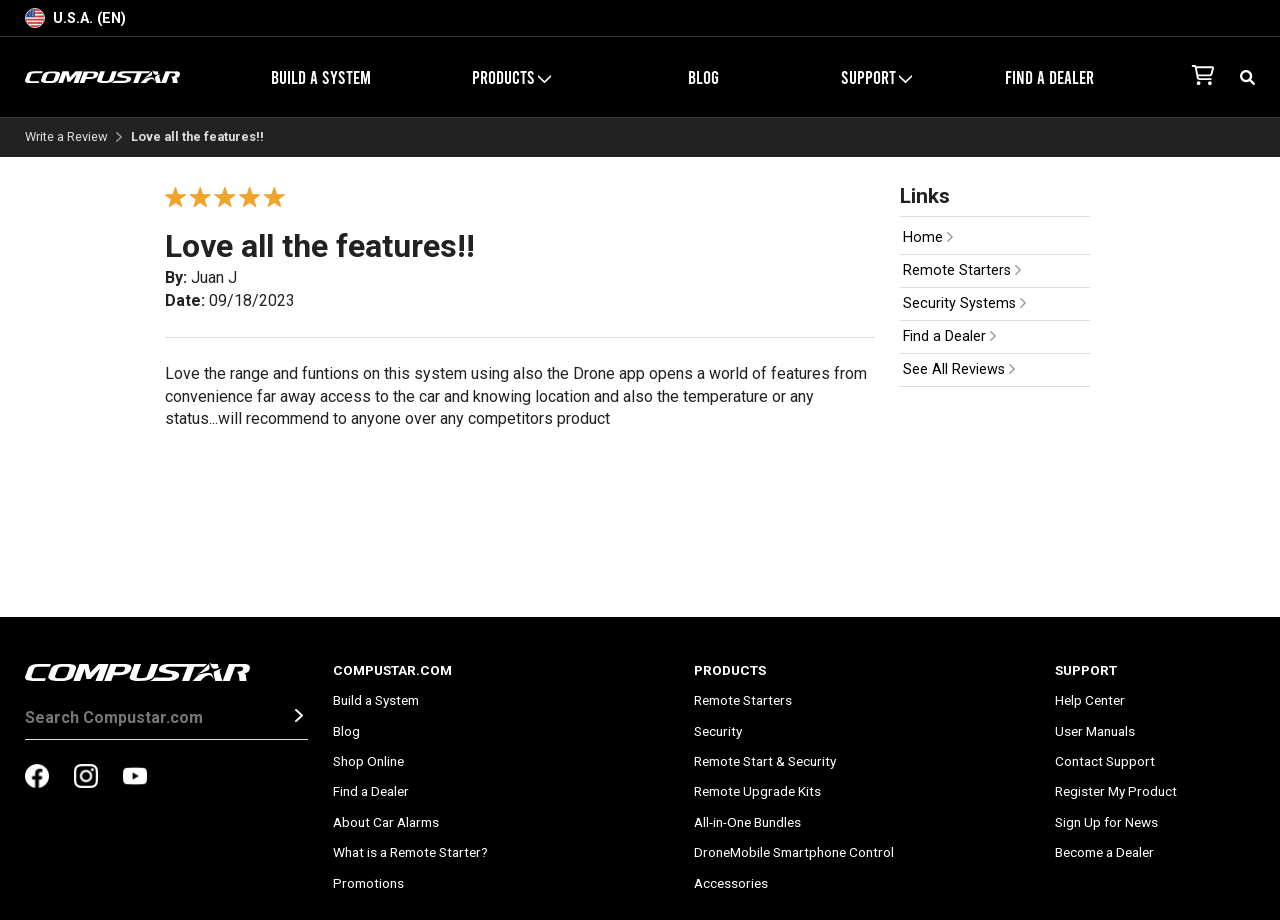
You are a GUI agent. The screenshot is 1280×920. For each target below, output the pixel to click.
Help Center (1090, 700)
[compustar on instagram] (86, 778)
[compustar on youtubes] (135, 778)
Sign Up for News (1106, 822)
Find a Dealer (1049, 77)
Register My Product (1116, 791)
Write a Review (66, 137)
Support (876, 77)
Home (928, 237)
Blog (703, 77)
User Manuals (1095, 731)
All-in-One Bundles (747, 822)
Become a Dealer (1104, 852)
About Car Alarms (386, 822)
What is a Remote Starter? (410, 852)
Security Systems (964, 303)
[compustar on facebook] (37, 778)
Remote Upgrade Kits (757, 791)
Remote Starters (962, 270)
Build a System (321, 77)
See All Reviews (959, 369)
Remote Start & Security (765, 761)
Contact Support (1105, 761)
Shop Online (368, 761)
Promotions (368, 883)
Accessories (731, 883)
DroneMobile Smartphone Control (794, 852)
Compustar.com (392, 670)
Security (718, 731)
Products (511, 77)
